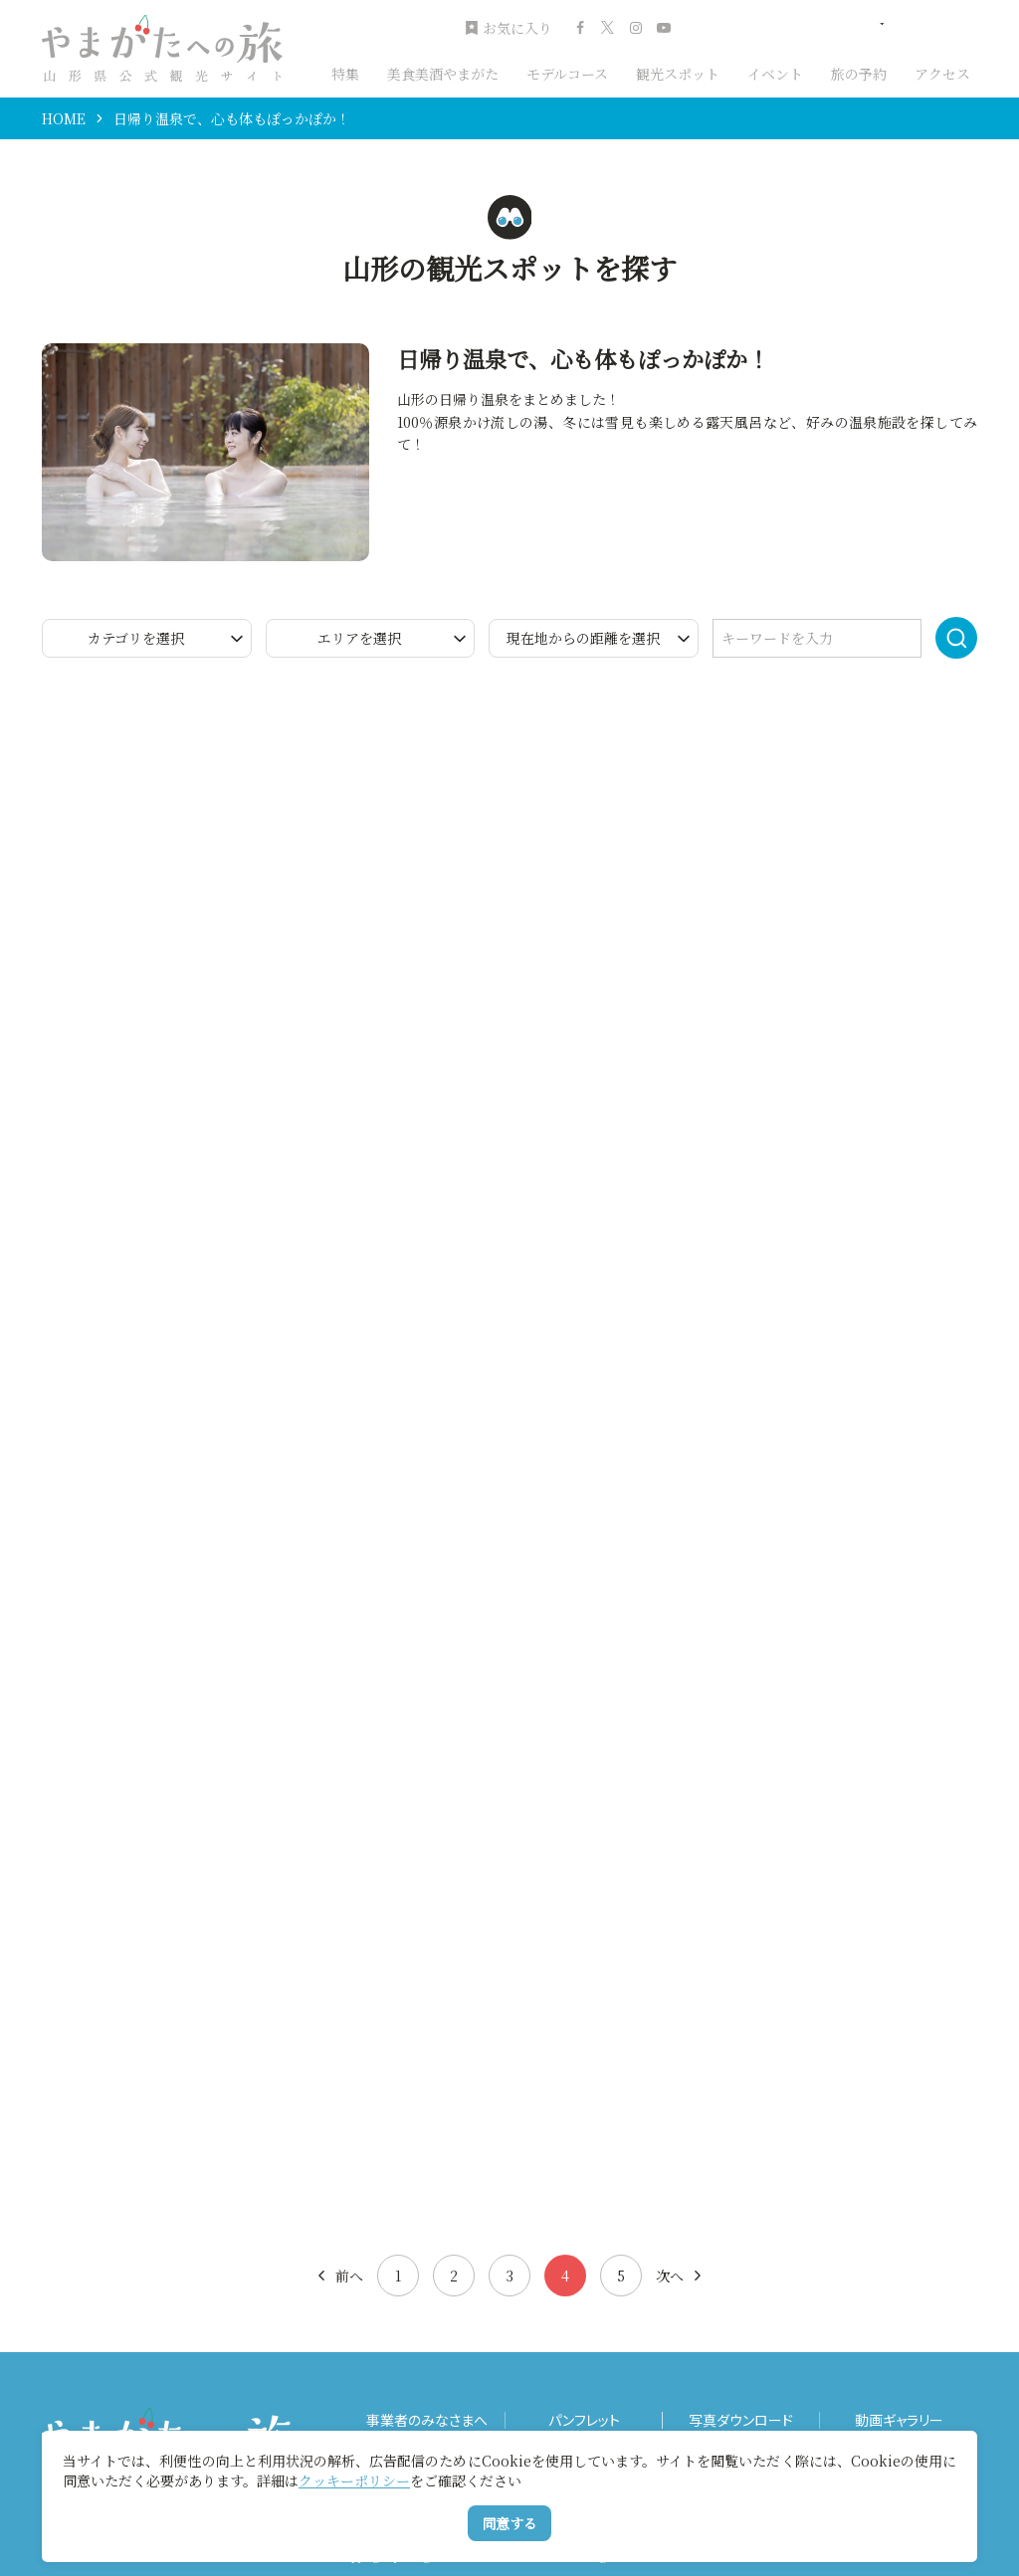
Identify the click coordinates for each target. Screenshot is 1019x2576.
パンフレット (584, 2420)
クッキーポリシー (354, 2480)
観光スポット (677, 74)
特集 (345, 74)
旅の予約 (859, 74)
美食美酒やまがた (443, 74)
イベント (775, 74)
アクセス (942, 74)
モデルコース (567, 74)
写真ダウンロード (741, 2420)
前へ (338, 2275)
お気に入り (508, 28)
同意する (509, 2523)
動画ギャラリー (899, 2420)
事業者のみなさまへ (427, 2420)
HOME (64, 118)
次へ (680, 2275)
